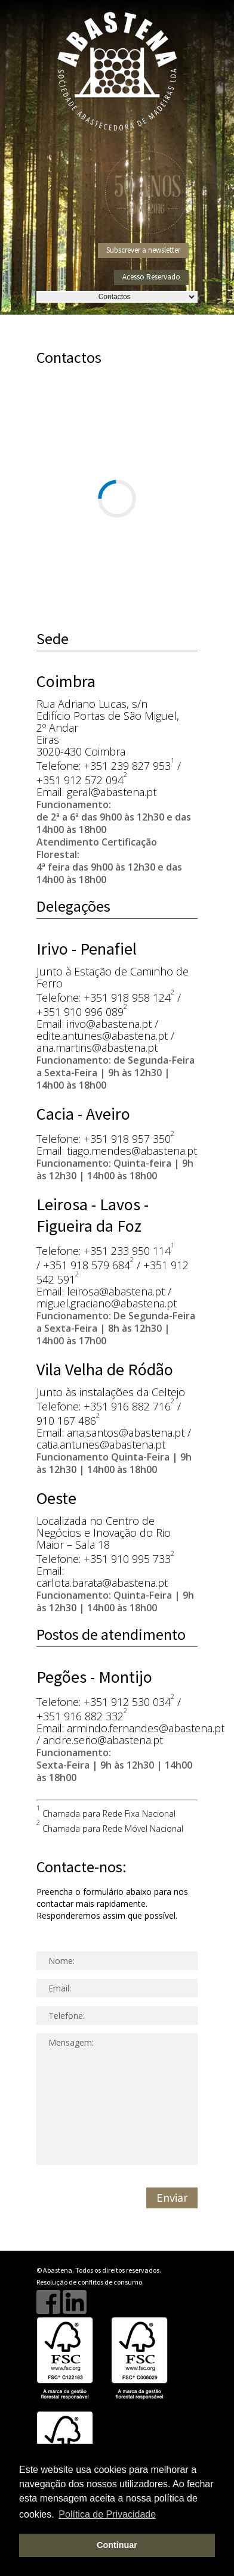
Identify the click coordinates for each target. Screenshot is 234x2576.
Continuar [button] (117, 2545)
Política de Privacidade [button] (107, 2514)
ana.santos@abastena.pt (125, 1432)
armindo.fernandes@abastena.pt (145, 1728)
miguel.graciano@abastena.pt (106, 1303)
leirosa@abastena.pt (116, 1291)
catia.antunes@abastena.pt (100, 1444)
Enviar (171, 2197)
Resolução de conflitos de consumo (89, 2281)
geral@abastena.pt (111, 792)
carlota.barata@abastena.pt (102, 1583)
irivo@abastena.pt (109, 1024)
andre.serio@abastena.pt (103, 1740)
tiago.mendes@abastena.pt (132, 1150)
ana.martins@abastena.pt (97, 1047)
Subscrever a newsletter (143, 250)
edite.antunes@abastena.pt (102, 1035)
